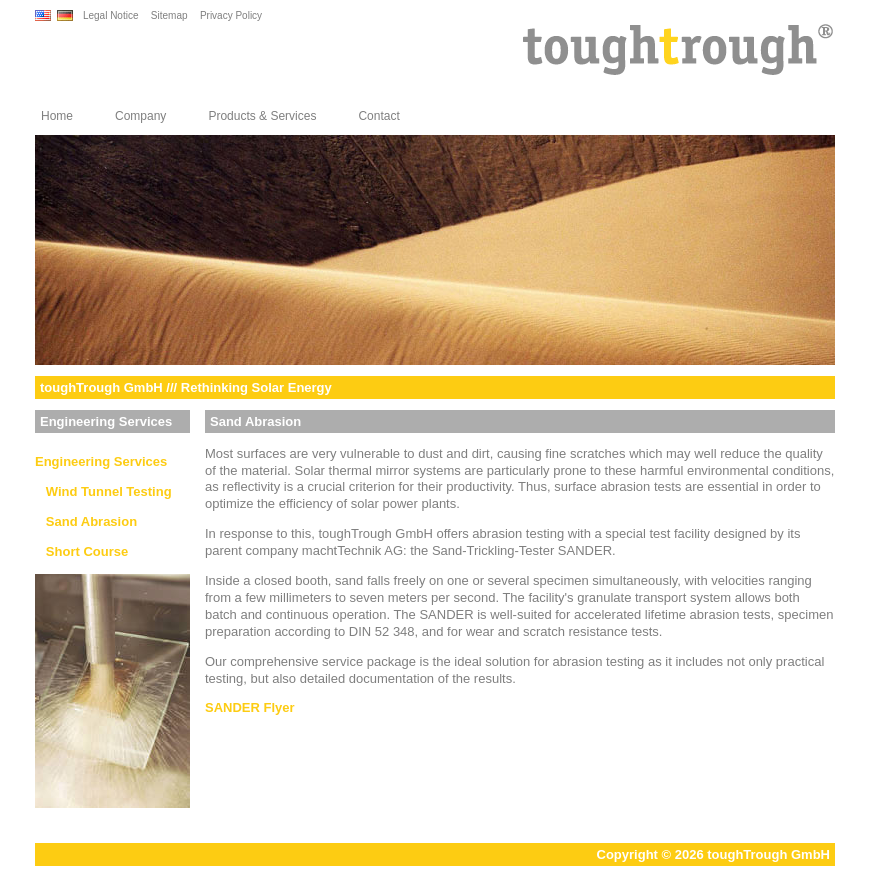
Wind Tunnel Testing (103, 491)
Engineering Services (101, 461)
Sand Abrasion (86, 521)
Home (57, 116)
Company (140, 116)
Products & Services (262, 116)
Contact (378, 116)
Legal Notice (111, 15)
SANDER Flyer (250, 707)
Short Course (81, 551)
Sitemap (169, 15)
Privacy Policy (231, 15)
